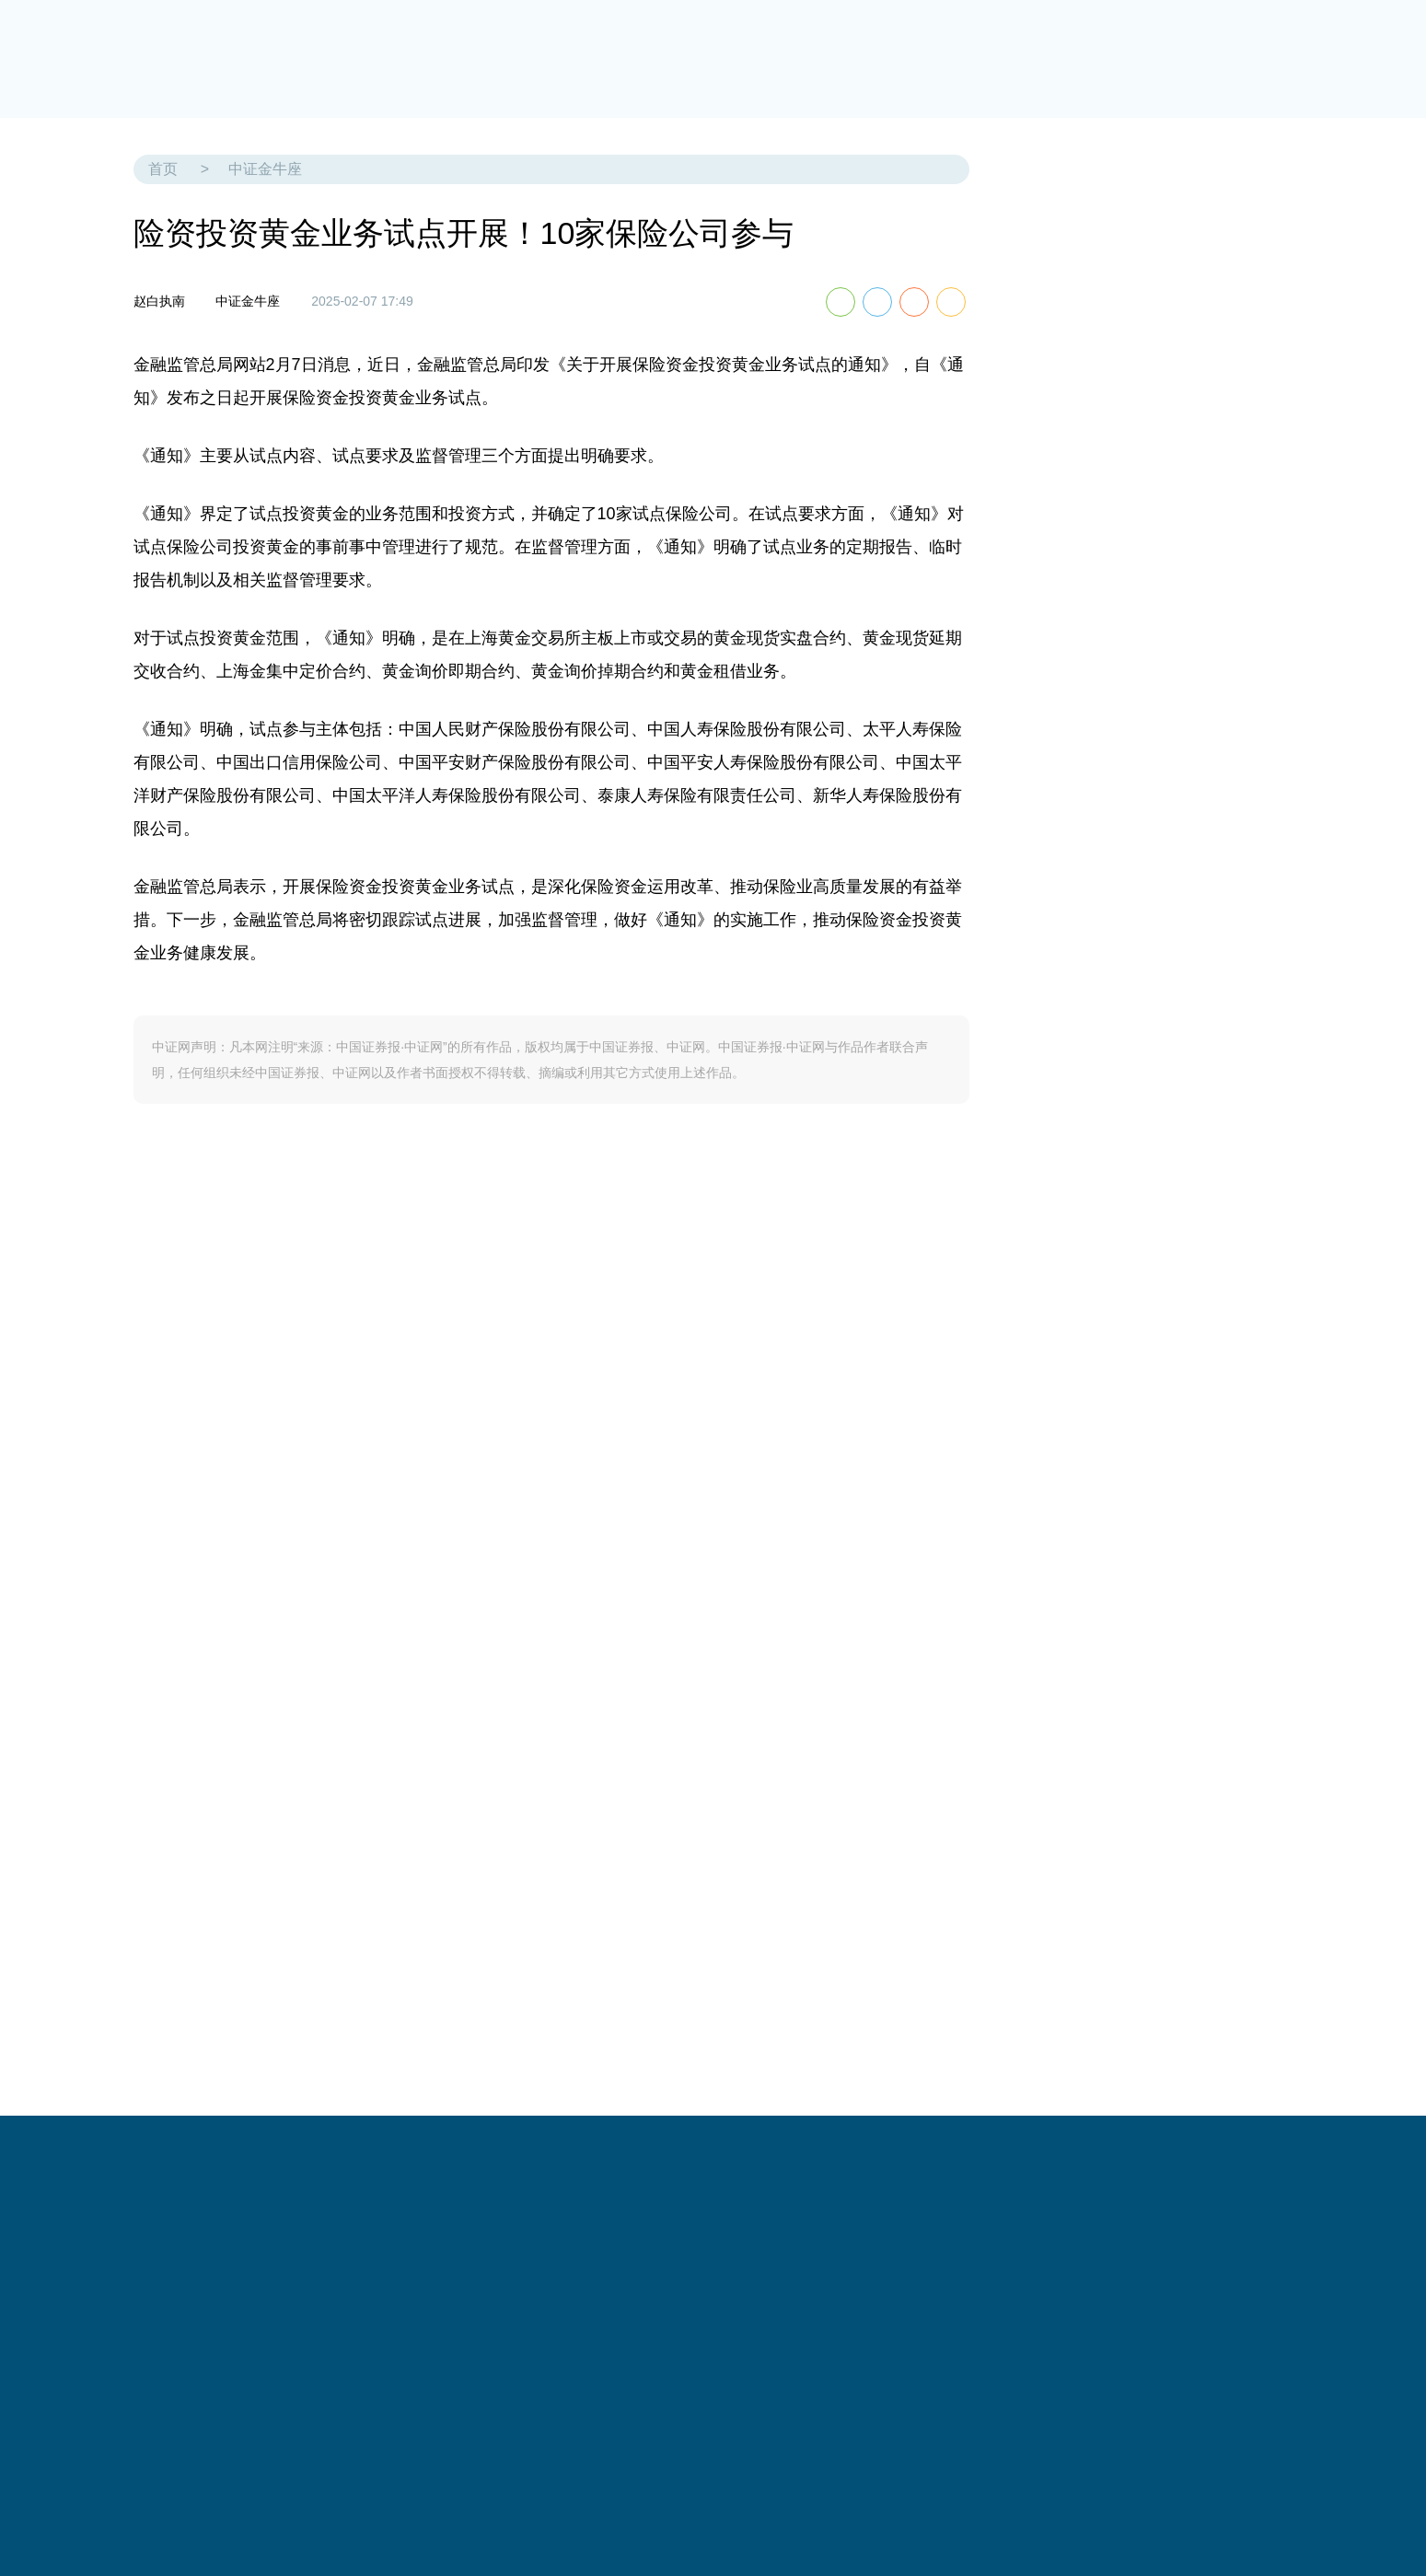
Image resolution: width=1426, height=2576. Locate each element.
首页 (163, 169)
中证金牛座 (265, 169)
